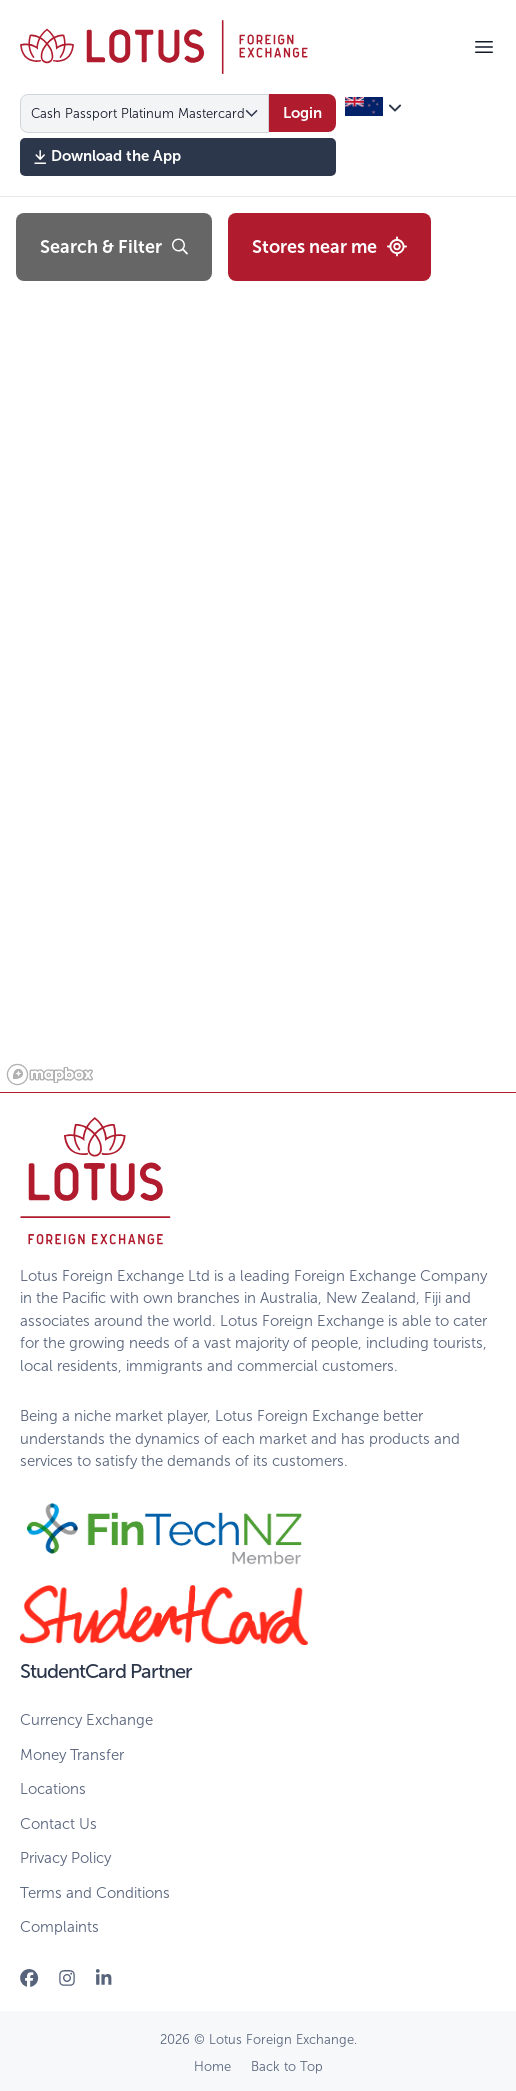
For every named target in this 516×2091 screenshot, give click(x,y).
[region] (258, 644)
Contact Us (58, 1824)
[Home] (164, 47)
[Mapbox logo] (50, 1074)
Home (212, 2066)
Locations (53, 1789)
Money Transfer (72, 1755)
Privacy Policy (65, 1858)
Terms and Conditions (95, 1893)
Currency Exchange (86, 1720)
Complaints (59, 1927)
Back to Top (287, 2066)
